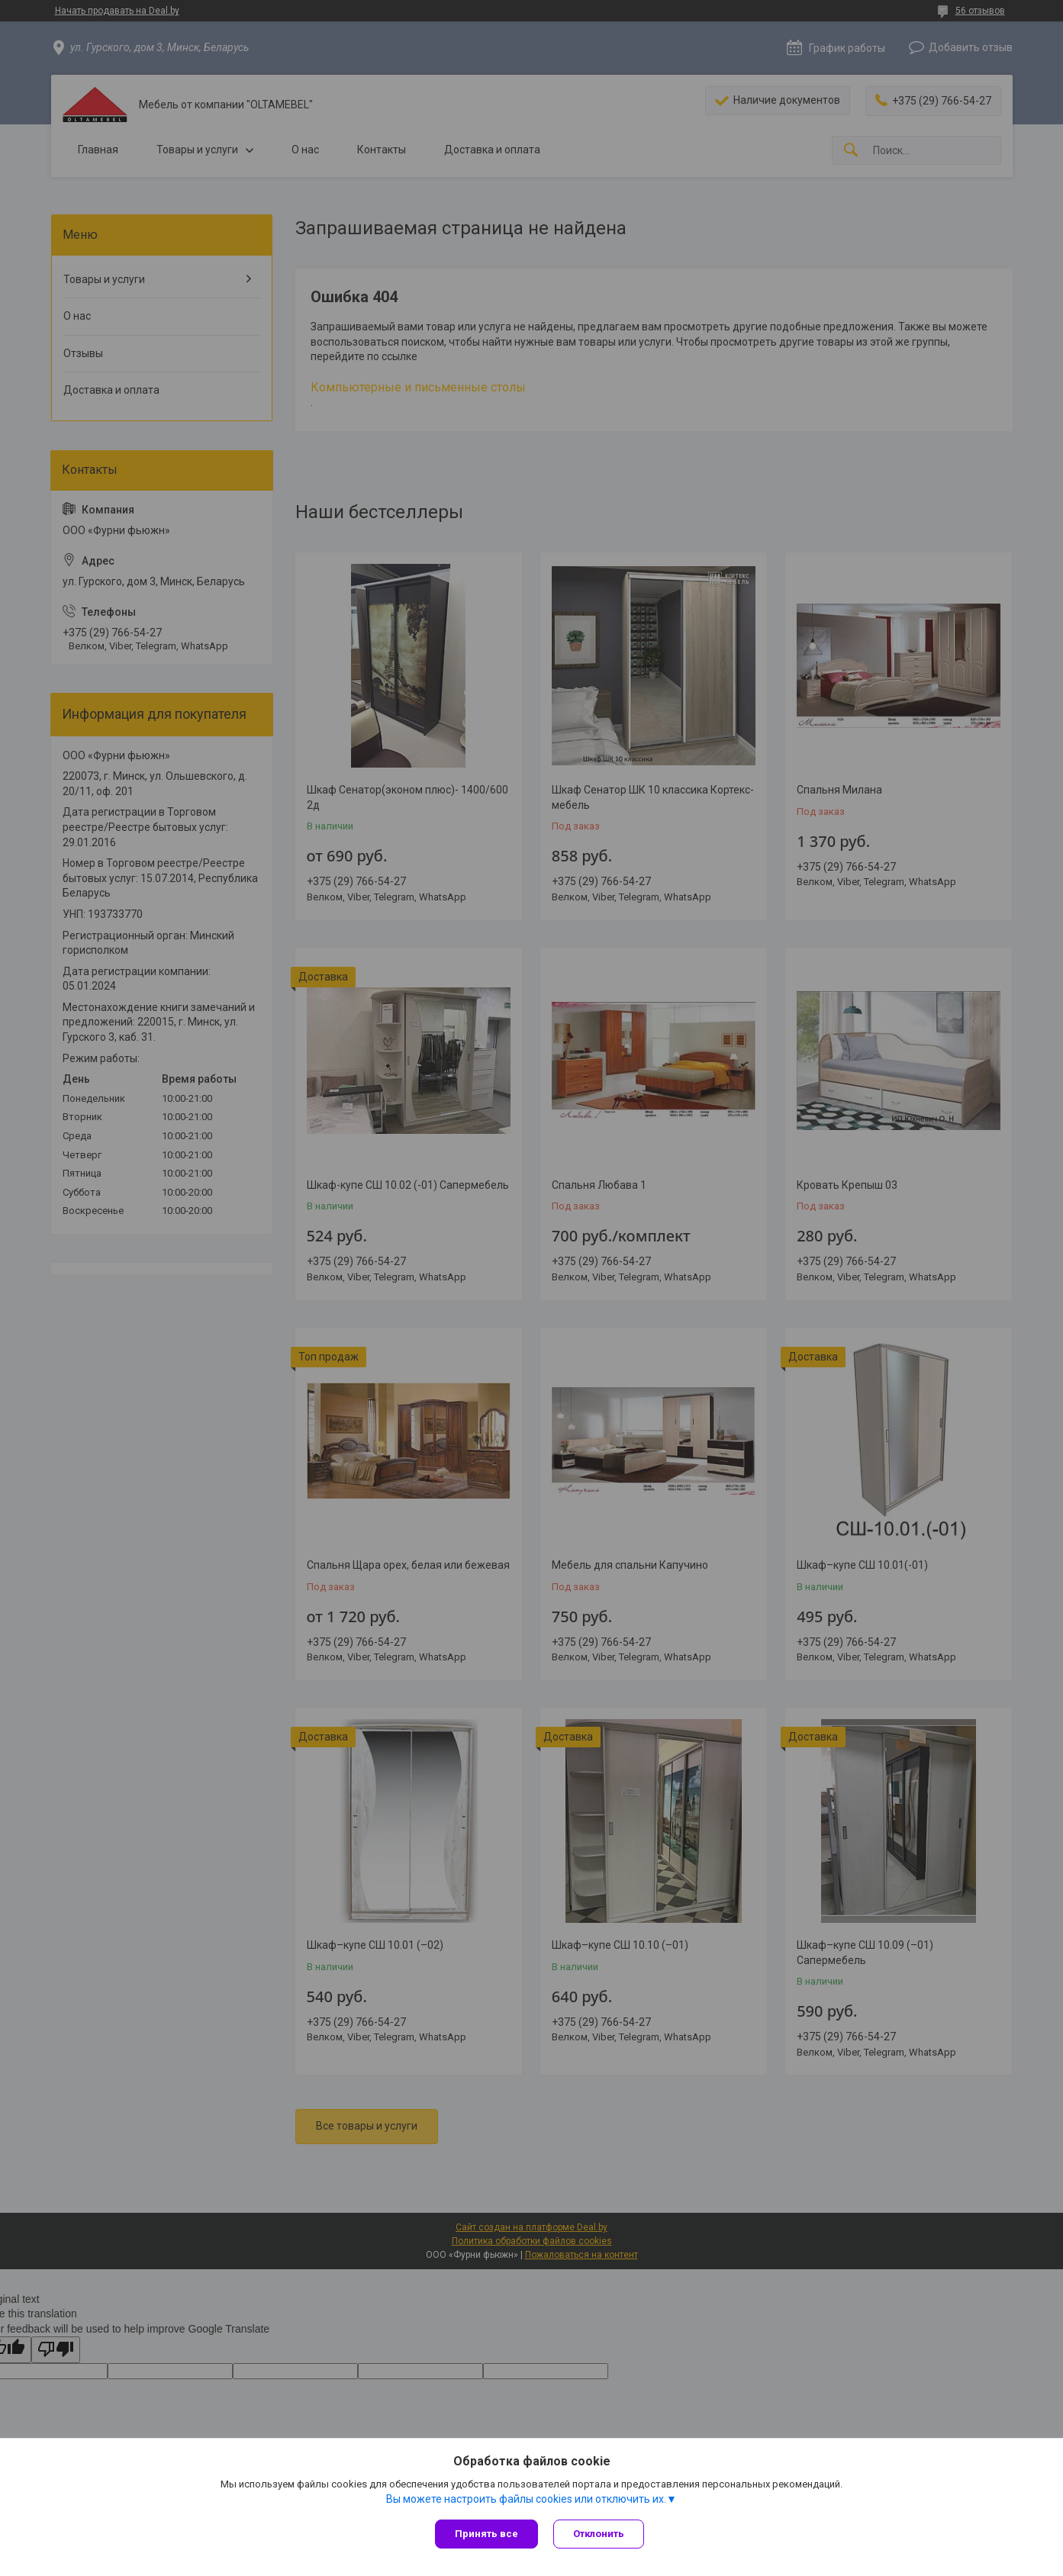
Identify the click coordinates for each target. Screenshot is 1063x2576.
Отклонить (598, 2533)
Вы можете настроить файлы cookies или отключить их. (526, 2499)
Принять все (486, 2533)
